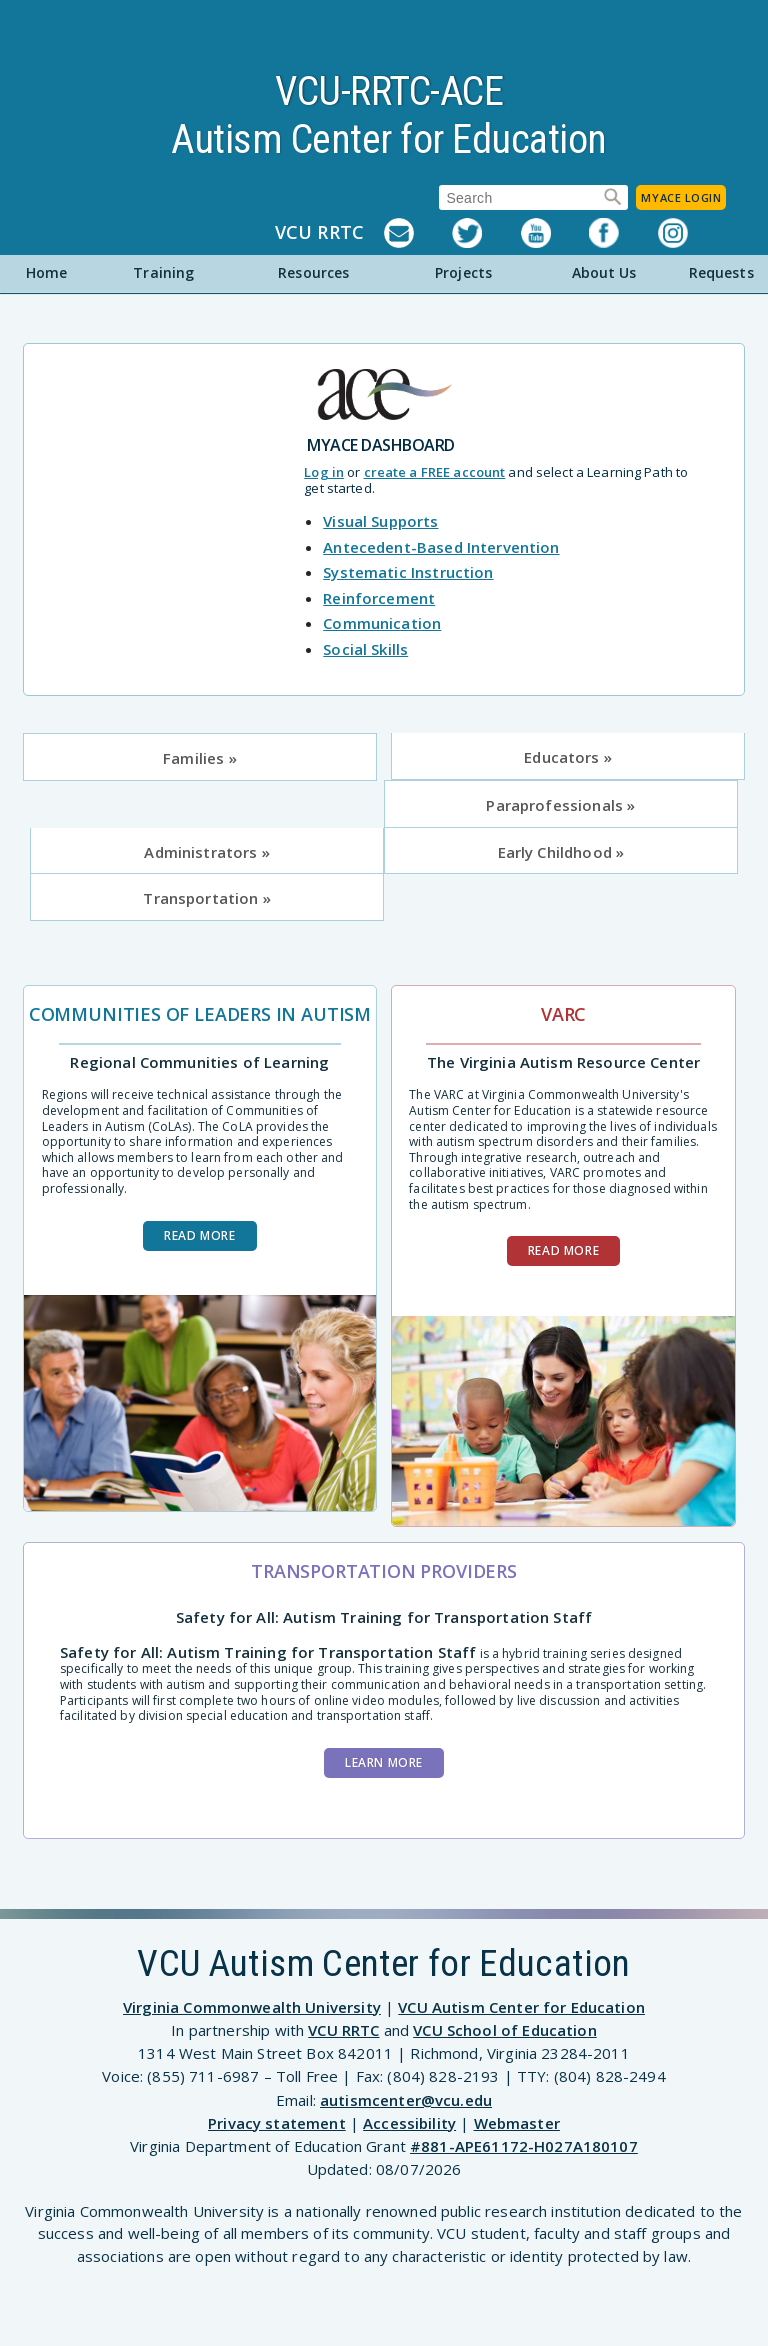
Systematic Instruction (408, 572)
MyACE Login (681, 197)
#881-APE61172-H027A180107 (524, 2146)
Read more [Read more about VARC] (563, 1250)
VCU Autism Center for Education (521, 2007)
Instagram (692, 233)
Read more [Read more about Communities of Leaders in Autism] (199, 1235)
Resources (313, 272)
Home (47, 272)
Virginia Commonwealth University (252, 2007)
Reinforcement (379, 598)
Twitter (486, 233)
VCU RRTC (319, 233)
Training (163, 272)
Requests (721, 272)
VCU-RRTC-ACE (389, 91)
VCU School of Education (504, 2030)
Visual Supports (380, 521)
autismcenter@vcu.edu (406, 2100)
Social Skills (365, 649)
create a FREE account (435, 472)
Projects (463, 272)
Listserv (418, 233)
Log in (324, 472)
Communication (382, 623)
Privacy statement (277, 2123)
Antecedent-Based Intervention (441, 547)
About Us (604, 272)
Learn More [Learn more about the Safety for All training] (384, 1762)
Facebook (623, 233)
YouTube (555, 233)
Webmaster (517, 2123)
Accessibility (409, 2123)
